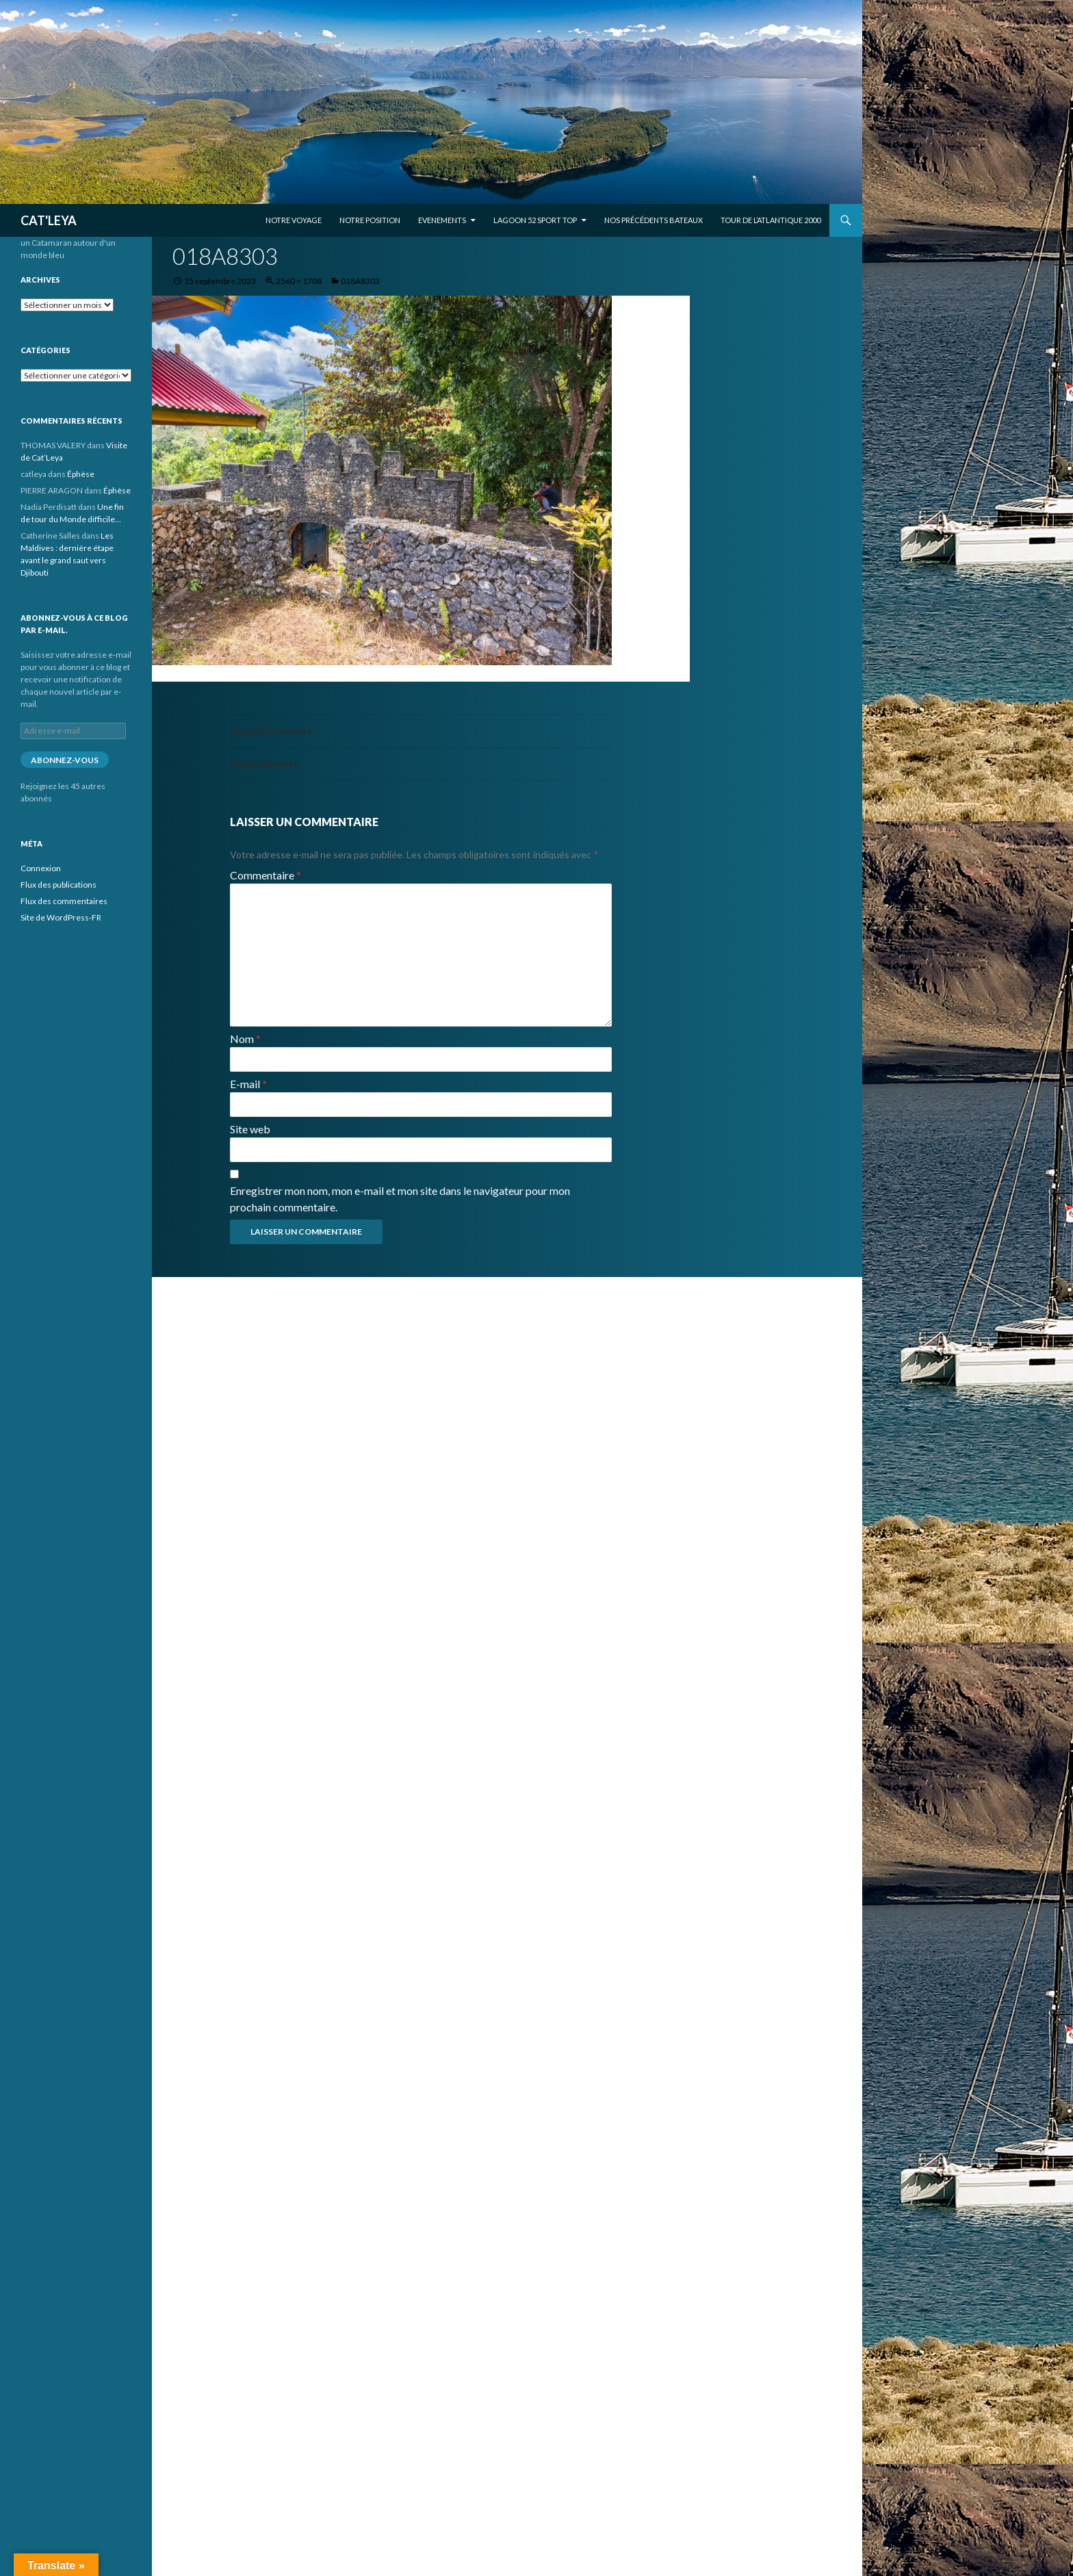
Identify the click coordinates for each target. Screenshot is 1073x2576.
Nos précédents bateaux (653, 220)
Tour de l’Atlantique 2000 (770, 220)
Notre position (369, 220)
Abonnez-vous (65, 760)
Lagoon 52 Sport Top (535, 220)
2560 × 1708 (299, 281)
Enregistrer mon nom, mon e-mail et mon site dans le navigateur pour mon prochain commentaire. (400, 1198)
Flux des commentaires (64, 901)
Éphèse (80, 474)
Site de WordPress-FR (61, 917)
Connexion (41, 868)
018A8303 (360, 281)
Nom (245, 1038)
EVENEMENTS (442, 220)
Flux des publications (58, 884)
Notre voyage (294, 220)
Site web (250, 1128)
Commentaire (265, 874)
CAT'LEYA (49, 220)
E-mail (248, 1083)
